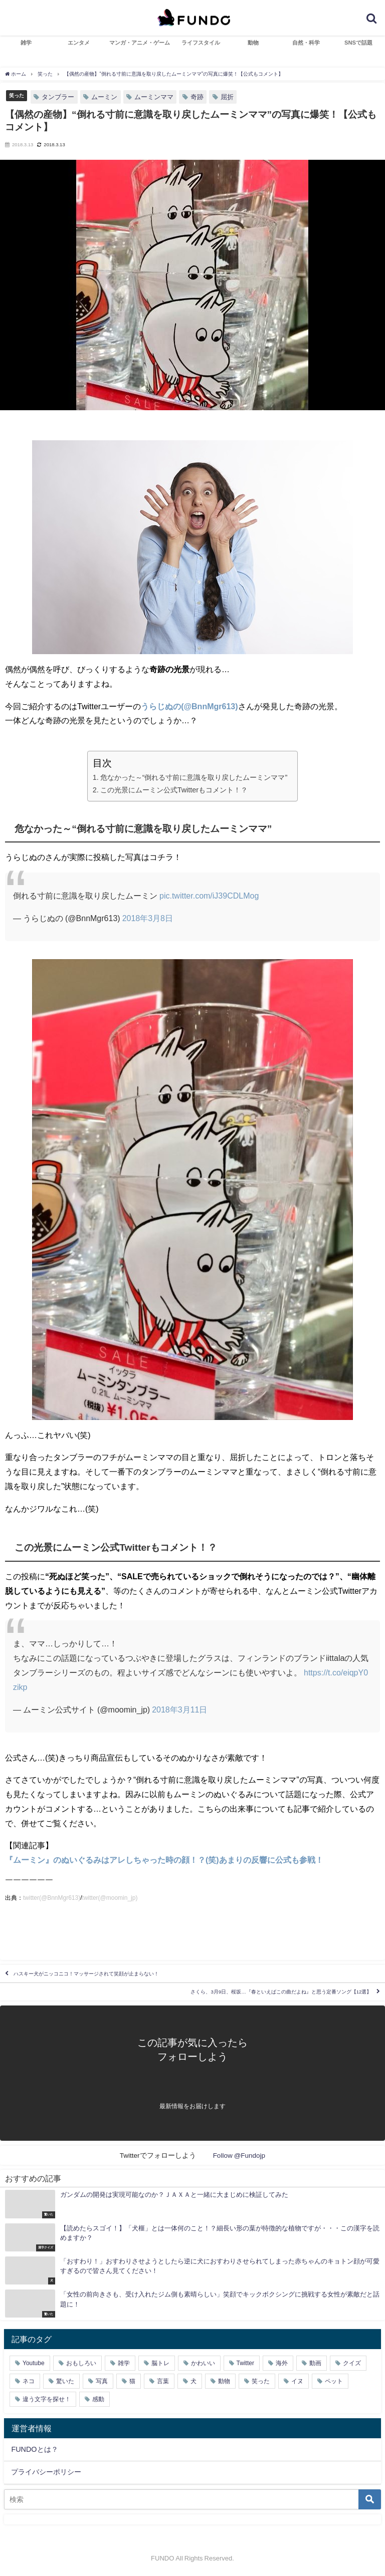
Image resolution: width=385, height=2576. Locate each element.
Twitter (245, 2363)
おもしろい (81, 2363)
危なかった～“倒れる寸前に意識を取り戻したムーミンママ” (194, 777)
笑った (16, 95)
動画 (315, 2363)
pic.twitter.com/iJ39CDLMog (209, 896)
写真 (102, 2381)
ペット (334, 2381)
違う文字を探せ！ (47, 2399)
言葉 (163, 2381)
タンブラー (58, 97)
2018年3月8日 (147, 918)
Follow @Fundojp (239, 2155)
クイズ (352, 2363)
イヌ (297, 2381)
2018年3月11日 (179, 1709)
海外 (282, 2363)
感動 (98, 2399)
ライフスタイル (200, 43)
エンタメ (79, 43)
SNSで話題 (358, 43)
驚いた (65, 2381)
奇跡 (197, 97)
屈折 (227, 97)
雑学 (26, 43)
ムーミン (104, 97)
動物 (253, 43)
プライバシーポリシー (46, 2471)
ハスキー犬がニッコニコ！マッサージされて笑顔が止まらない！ (86, 1973)
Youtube (34, 2363)
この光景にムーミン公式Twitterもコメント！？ (174, 789)
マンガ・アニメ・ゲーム (139, 43)
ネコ (29, 2381)
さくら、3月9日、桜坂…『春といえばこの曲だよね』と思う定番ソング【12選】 (280, 1991)
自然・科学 (306, 43)
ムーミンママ (153, 97)
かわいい (203, 2363)
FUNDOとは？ (34, 2449)
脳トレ (160, 2363)
